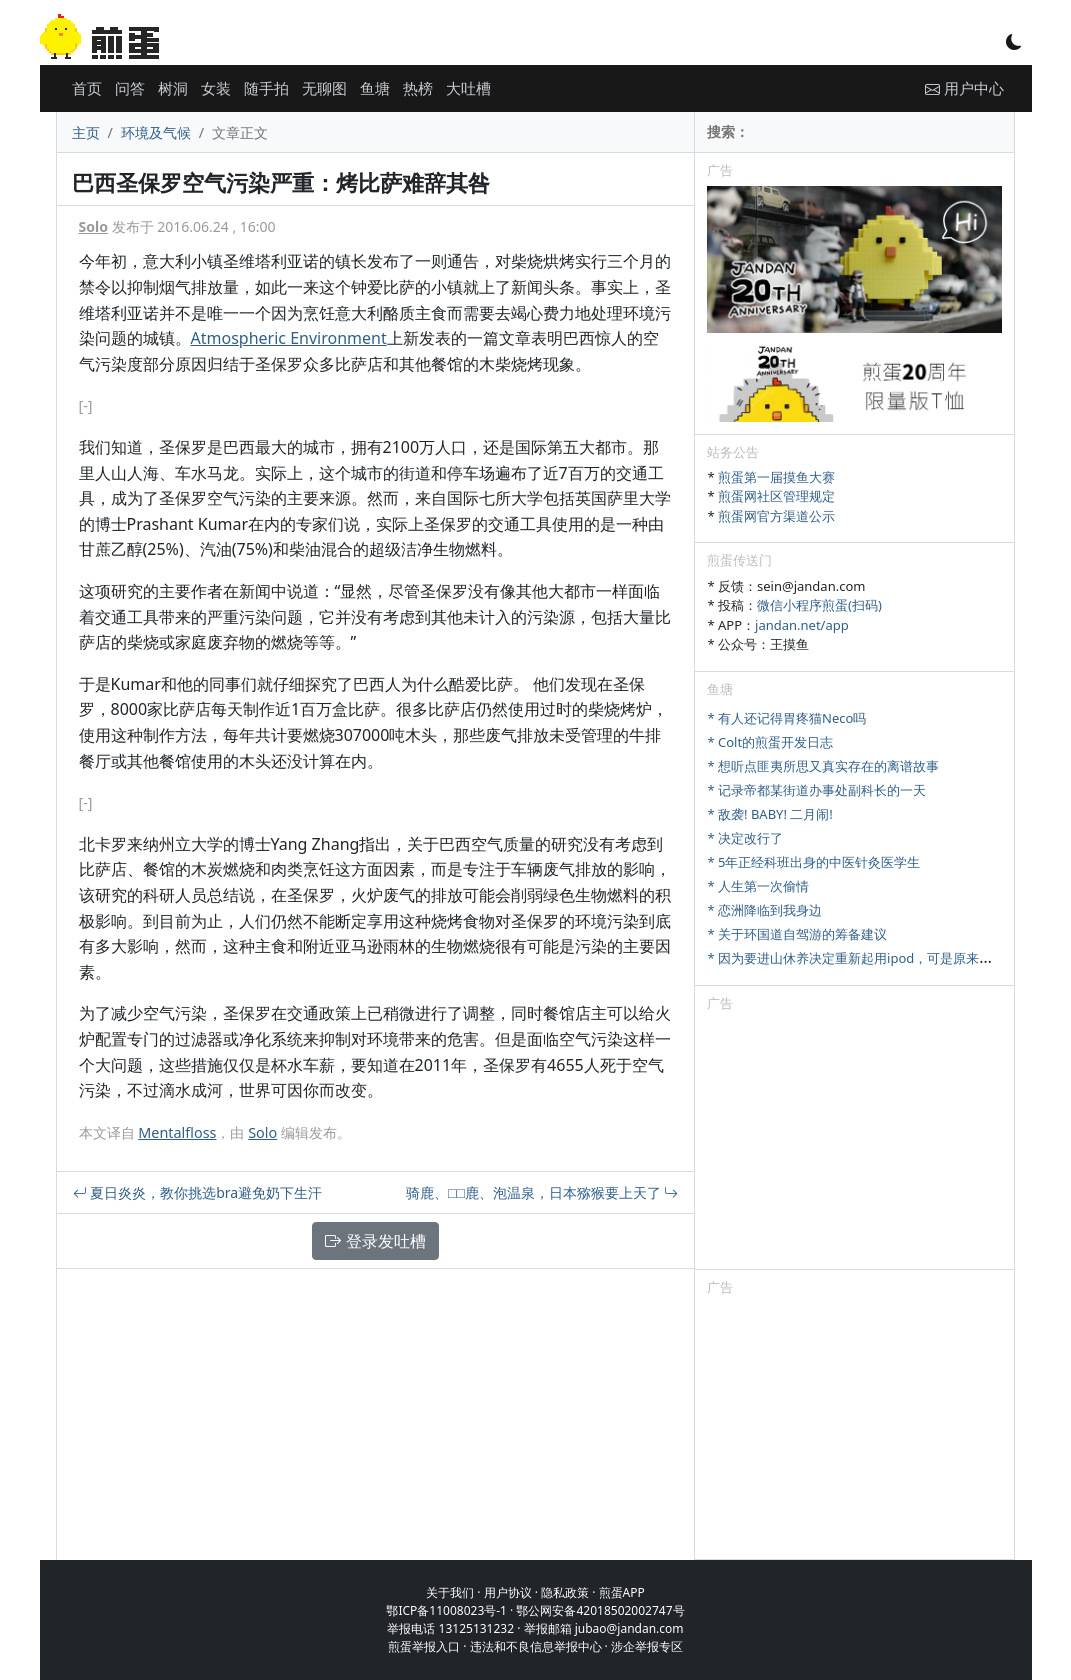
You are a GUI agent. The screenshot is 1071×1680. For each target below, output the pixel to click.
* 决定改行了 (745, 838)
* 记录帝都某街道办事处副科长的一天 (816, 790)
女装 (216, 88)
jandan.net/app (802, 625)
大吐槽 (468, 88)
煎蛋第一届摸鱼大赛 (776, 477)
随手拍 (266, 88)
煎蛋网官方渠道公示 (776, 516)
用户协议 (508, 1592)
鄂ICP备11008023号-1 (446, 1610)
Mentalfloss (177, 1132)
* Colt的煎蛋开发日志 (770, 742)
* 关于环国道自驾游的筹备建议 (797, 934)
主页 (86, 132)
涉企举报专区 (647, 1646)
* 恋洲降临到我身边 (764, 910)
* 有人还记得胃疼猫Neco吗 (786, 718)
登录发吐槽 (375, 1241)
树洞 (173, 88)
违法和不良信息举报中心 (536, 1646)
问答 (130, 88)
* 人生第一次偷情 (758, 886)
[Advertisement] (854, 1144)
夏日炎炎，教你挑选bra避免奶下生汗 (198, 1192)
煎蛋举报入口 (424, 1646)
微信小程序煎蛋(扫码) (819, 605)
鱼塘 (375, 88)
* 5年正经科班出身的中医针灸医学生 (813, 862)
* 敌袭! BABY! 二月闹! (769, 814)
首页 (87, 88)
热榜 (418, 88)
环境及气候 (156, 132)
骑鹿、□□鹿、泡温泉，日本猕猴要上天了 (542, 1192)
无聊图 (324, 88)
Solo (93, 226)
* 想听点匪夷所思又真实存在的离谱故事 (823, 766)
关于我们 (450, 1592)
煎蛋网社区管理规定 (776, 496)
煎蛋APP (622, 1592)
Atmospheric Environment (289, 338)
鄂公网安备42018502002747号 (600, 1610)
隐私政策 (565, 1592)
